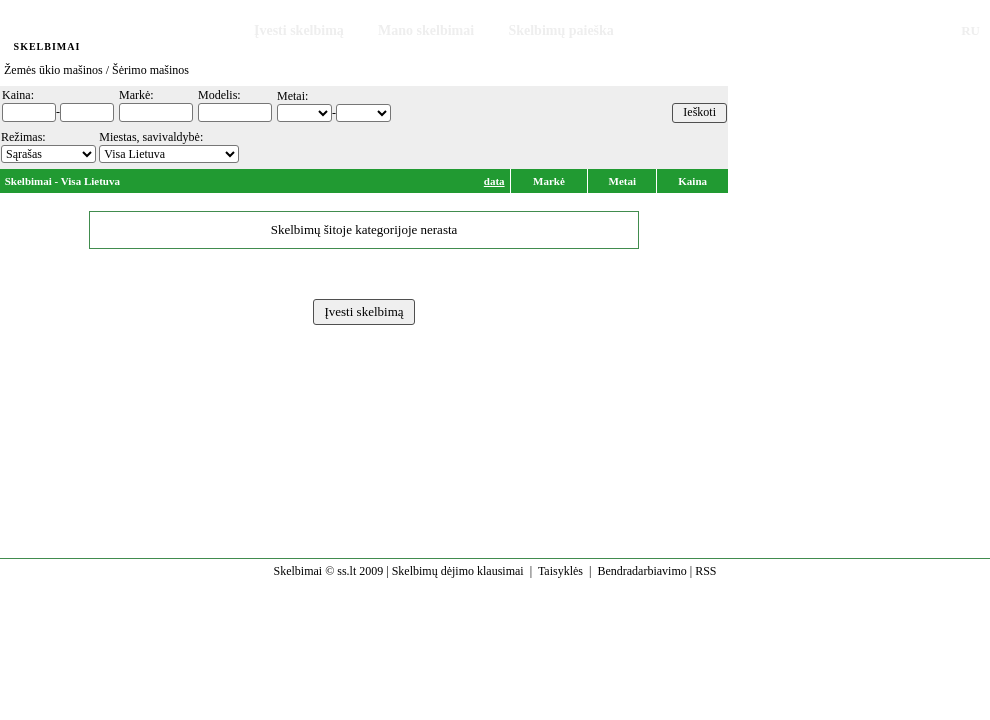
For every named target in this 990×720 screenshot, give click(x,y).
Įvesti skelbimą (299, 30)
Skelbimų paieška (560, 30)
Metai (622, 181)
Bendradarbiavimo (641, 571)
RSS (705, 571)
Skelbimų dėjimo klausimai (458, 571)
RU (970, 30)
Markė (549, 181)
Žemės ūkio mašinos (53, 70)
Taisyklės (560, 571)
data (494, 181)
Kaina (692, 181)
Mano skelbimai (426, 30)
